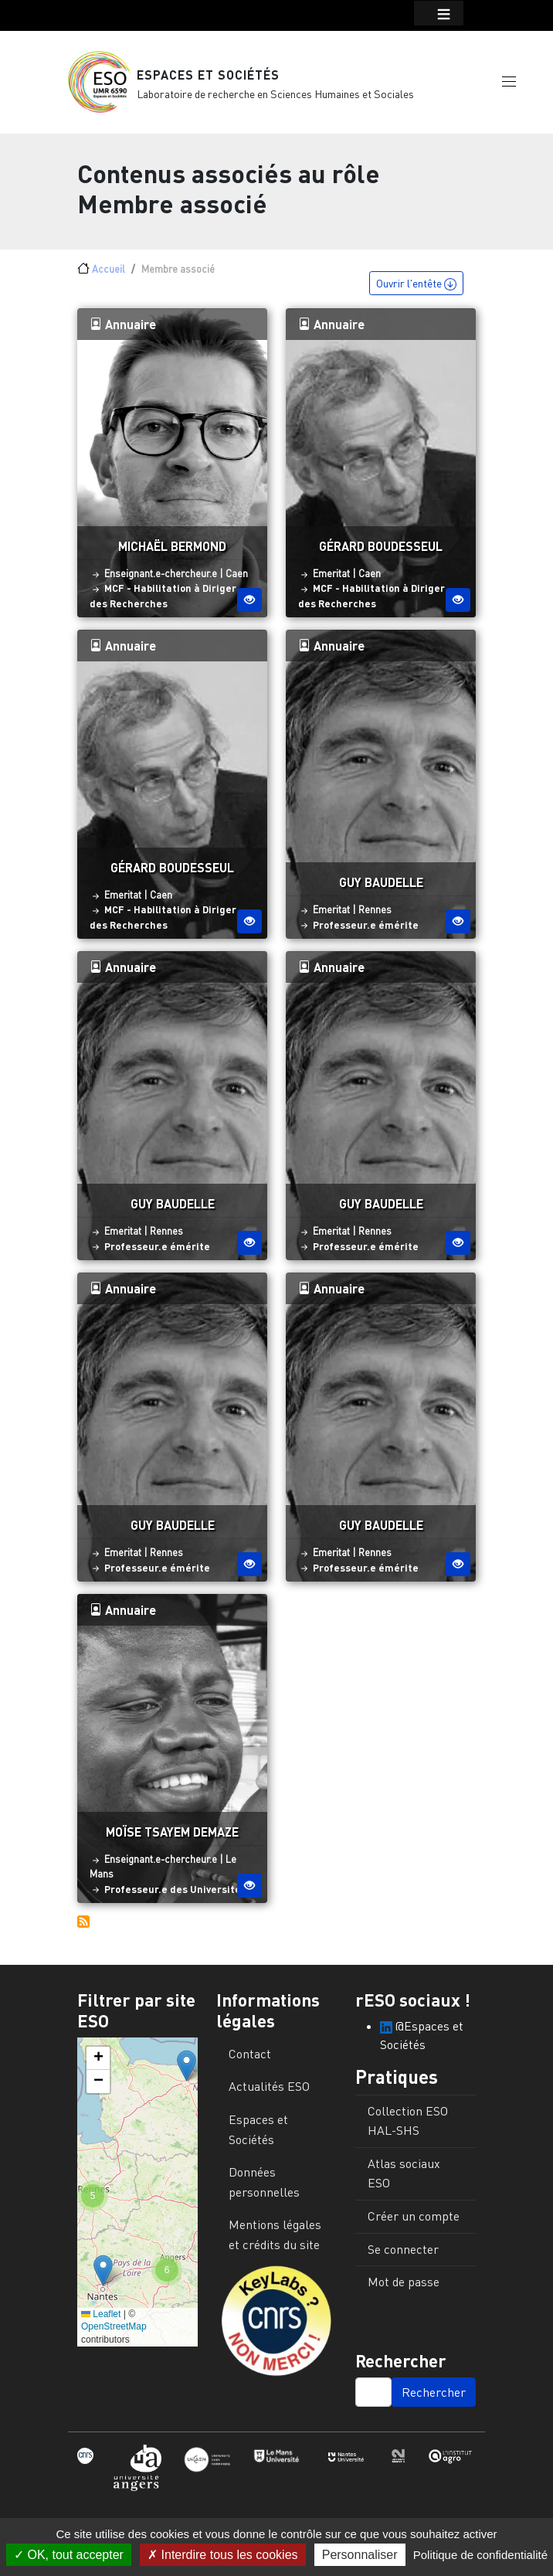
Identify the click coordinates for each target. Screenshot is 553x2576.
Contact (250, 2057)
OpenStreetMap (114, 2331)
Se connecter (403, 2253)
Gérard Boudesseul (381, 549)
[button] (509, 82)
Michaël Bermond (172, 549)
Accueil (108, 273)
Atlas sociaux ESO (404, 2177)
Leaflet (100, 2318)
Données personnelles (264, 2186)
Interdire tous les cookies (222, 2554)
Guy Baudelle (381, 886)
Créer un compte (414, 2220)
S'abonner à (83, 1925)
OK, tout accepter (69, 2554)
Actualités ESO (269, 2091)
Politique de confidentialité (480, 2554)
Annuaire (123, 328)
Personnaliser (360, 2554)
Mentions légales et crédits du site (275, 2239)
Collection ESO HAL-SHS (408, 2125)
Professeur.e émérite (366, 929)
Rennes (375, 914)
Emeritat (331, 578)
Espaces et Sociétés (208, 77)
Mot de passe (403, 2286)
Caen (237, 578)
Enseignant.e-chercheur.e (160, 578)
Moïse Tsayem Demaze (172, 1835)
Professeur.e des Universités (175, 1893)
